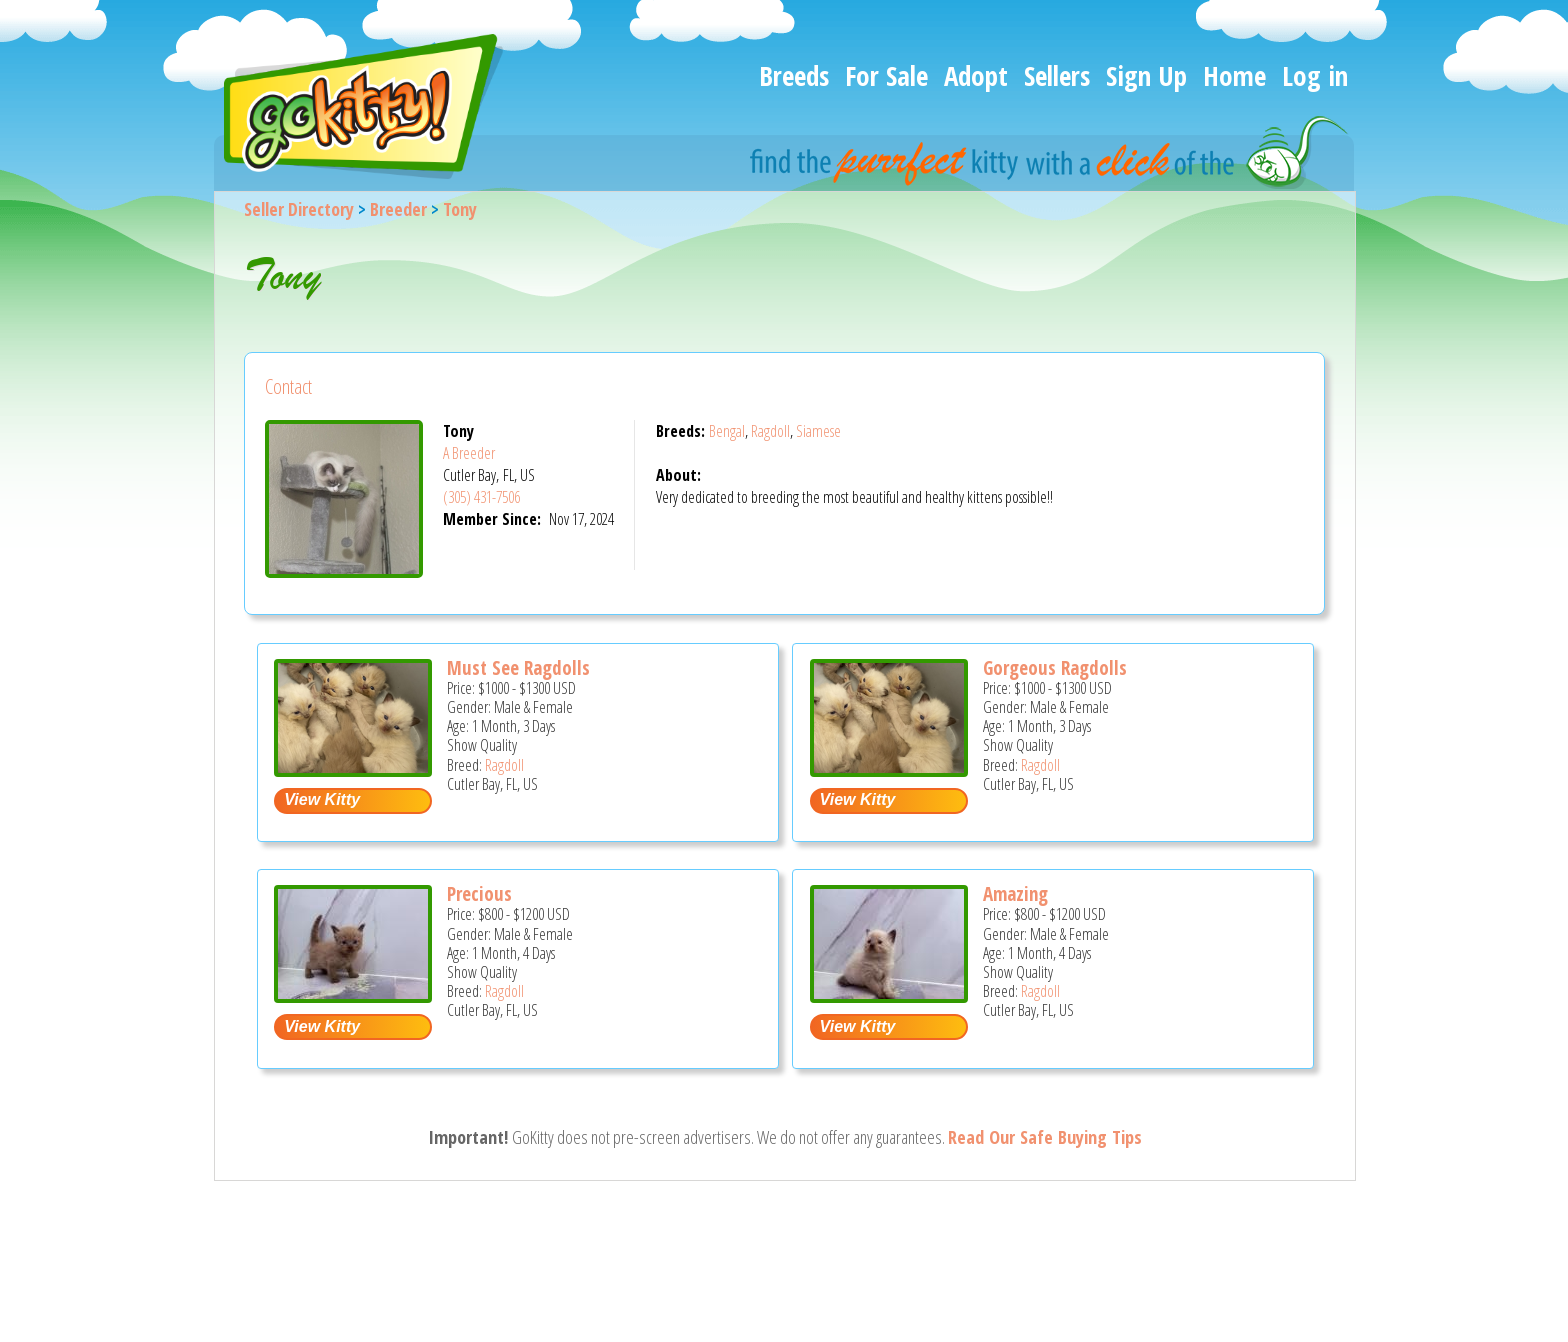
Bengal (727, 431)
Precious (479, 894)
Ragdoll (770, 431)
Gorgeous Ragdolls (1055, 668)
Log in (1315, 75)
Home (1234, 75)
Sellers (1057, 75)
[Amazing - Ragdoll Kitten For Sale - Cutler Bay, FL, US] (889, 995)
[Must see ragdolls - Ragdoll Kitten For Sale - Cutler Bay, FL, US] (353, 769)
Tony (460, 209)
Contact (288, 386)
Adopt (976, 75)
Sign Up (1146, 75)
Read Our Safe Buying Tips (1045, 1137)
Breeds (794, 75)
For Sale (886, 75)
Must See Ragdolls (518, 668)
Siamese (818, 431)
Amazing (1015, 894)
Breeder (398, 209)
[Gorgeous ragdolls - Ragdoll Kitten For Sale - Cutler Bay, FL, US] (889, 769)
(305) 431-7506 (481, 497)
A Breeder (469, 453)
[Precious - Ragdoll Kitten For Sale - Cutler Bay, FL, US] (353, 995)
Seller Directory (299, 209)
